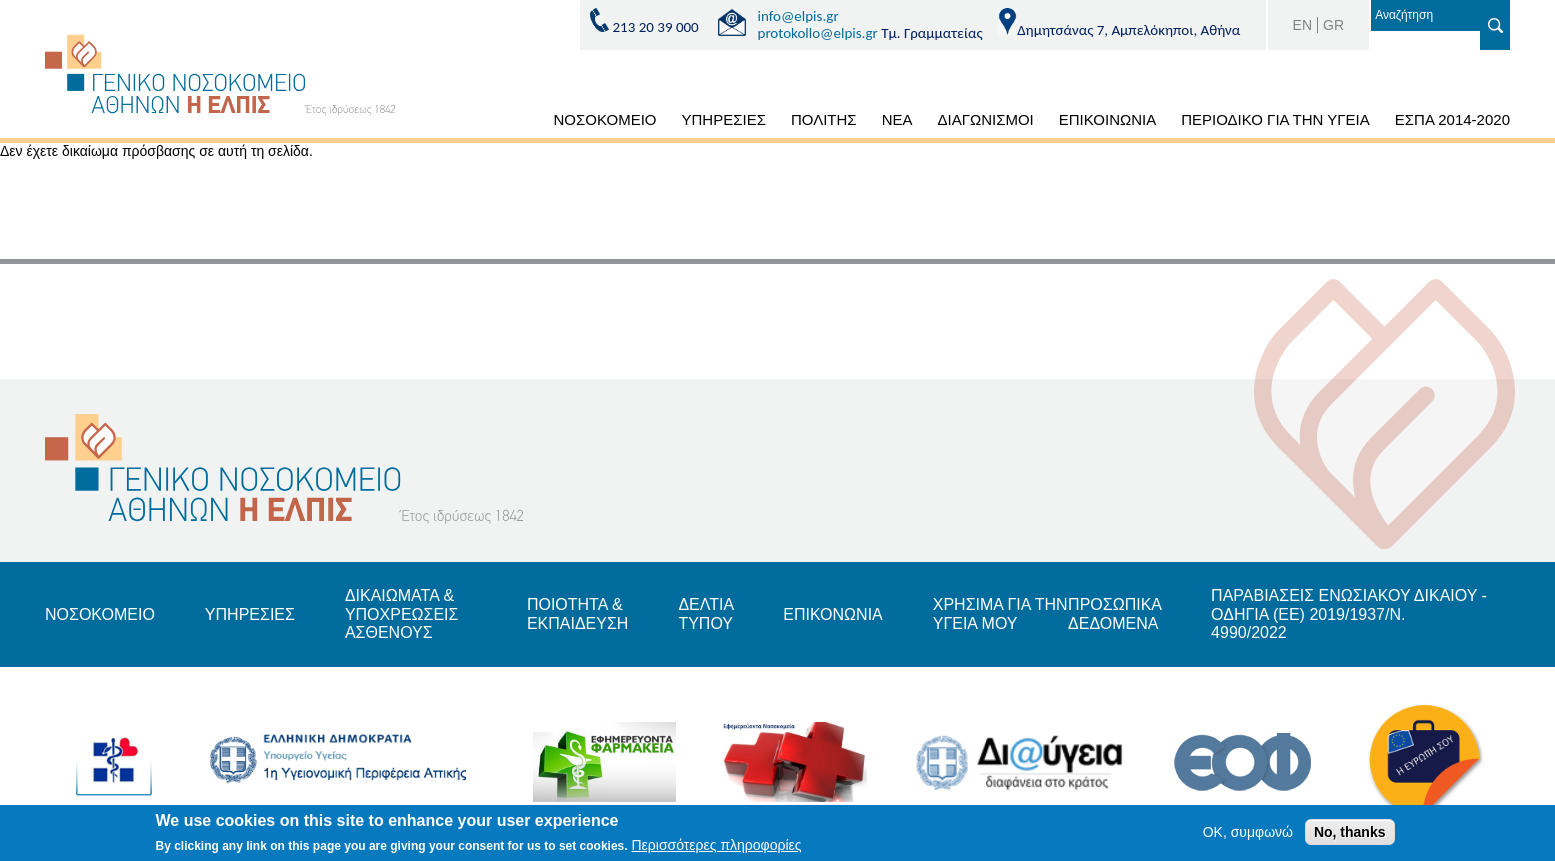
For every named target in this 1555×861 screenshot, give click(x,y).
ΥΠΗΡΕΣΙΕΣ (724, 119)
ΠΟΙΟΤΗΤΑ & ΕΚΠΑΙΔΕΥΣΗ (578, 613)
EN (1302, 25)
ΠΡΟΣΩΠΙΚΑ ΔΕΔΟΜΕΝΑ (1114, 613)
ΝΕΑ (897, 119)
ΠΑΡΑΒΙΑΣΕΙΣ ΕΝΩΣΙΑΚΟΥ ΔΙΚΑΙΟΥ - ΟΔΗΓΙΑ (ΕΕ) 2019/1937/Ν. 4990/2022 (1349, 614)
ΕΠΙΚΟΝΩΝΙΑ (832, 614)
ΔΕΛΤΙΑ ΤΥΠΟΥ (705, 613)
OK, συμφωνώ (1248, 835)
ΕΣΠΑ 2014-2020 (1452, 119)
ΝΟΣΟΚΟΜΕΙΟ (605, 119)
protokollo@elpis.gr (818, 33)
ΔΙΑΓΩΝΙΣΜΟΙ (985, 119)
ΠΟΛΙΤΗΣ (824, 119)
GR (1333, 25)
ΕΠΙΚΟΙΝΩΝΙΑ (1107, 119)
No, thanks (1350, 835)
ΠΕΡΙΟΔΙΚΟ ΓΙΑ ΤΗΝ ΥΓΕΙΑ (1275, 119)
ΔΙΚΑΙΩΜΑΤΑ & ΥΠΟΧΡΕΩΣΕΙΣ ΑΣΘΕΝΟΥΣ (402, 614)
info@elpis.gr (798, 16)
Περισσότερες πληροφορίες (717, 849)
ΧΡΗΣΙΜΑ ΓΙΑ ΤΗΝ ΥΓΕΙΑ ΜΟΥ (1000, 613)
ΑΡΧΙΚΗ (518, 123)
